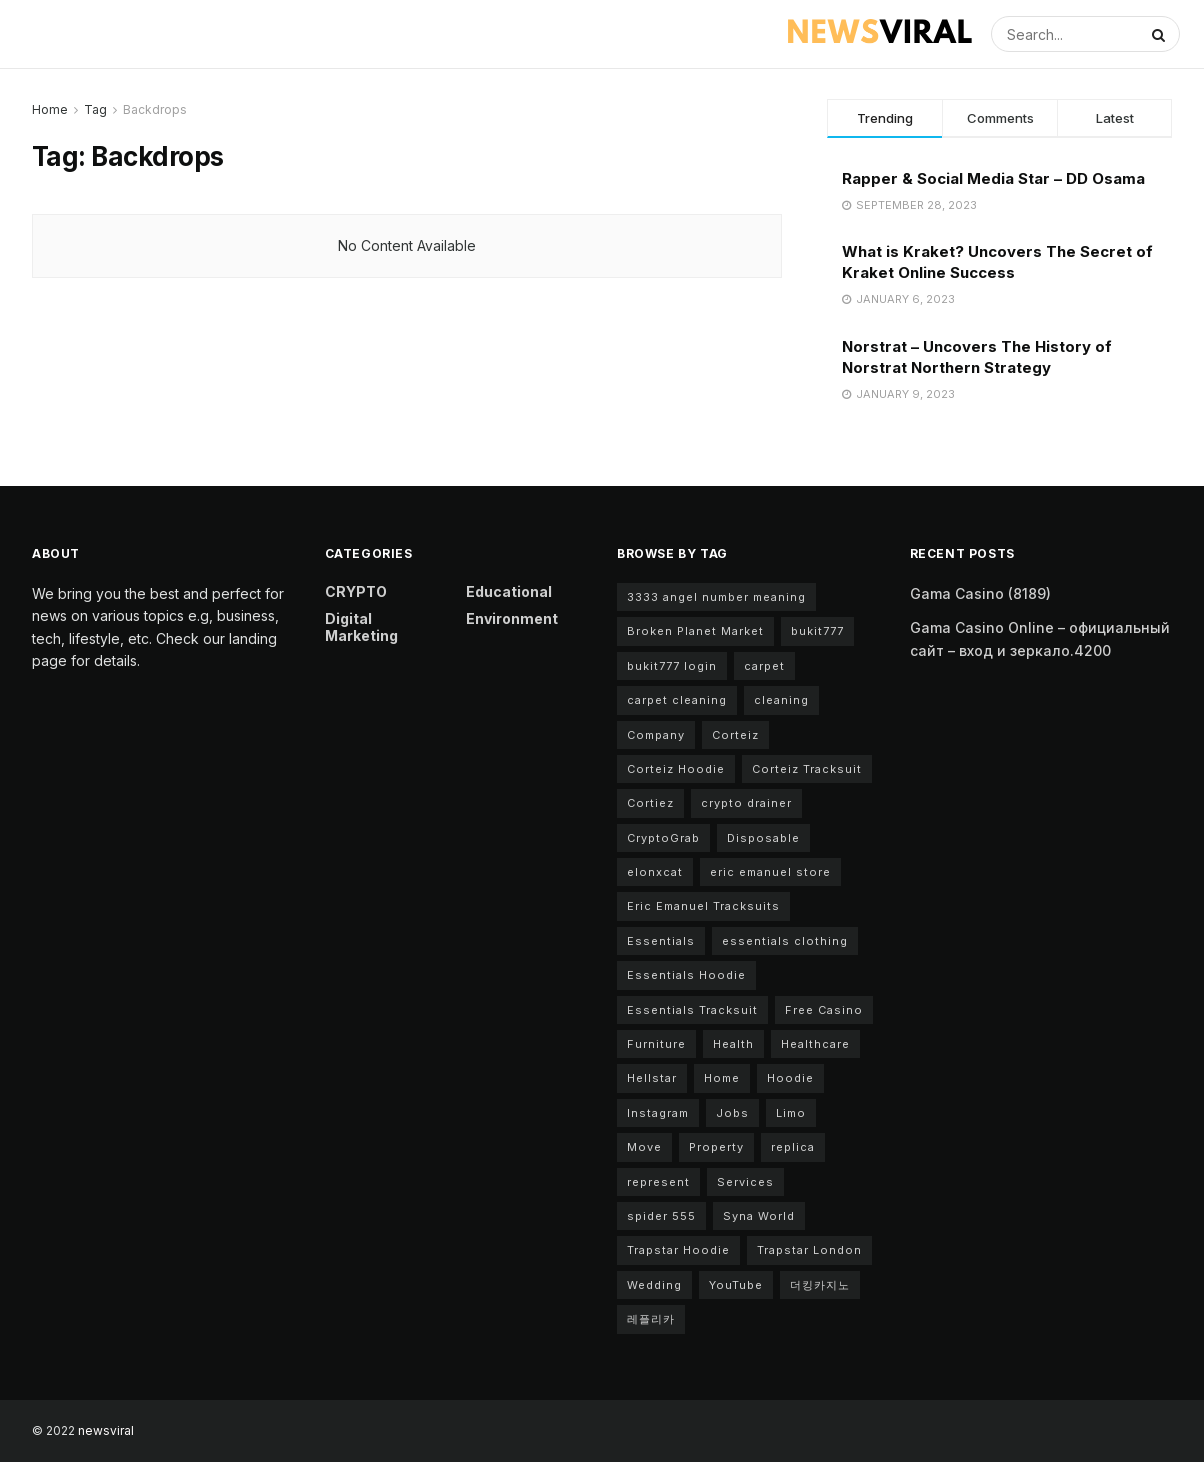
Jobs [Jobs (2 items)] (732, 1113)
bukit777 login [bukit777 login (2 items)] (672, 666)
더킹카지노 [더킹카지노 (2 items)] (820, 1285)
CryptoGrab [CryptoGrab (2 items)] (663, 838)
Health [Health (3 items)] (733, 1044)
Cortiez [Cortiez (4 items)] (650, 803)
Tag (95, 109)
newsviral (106, 1430)
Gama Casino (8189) (980, 593)
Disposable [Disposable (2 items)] (763, 838)
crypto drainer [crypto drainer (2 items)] (746, 803)
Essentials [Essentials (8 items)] (661, 941)
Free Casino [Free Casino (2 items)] (824, 1010)
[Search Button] (1161, 34)
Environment (512, 618)
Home (50, 109)
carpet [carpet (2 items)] (764, 666)
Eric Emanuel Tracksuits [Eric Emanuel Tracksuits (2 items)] (703, 906)
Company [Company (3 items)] (656, 735)
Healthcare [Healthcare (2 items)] (815, 1044)
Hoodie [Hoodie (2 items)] (790, 1078)
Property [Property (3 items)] (716, 1147)
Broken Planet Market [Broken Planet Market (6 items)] (695, 631)
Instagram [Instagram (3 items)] (658, 1113)
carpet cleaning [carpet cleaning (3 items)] (677, 700)
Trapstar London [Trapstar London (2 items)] (809, 1250)
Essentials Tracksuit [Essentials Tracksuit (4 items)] (692, 1010)
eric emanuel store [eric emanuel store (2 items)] (770, 872)
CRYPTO (356, 591)
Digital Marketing (361, 627)
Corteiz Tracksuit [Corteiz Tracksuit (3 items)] (807, 769)
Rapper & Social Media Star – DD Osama (993, 178)
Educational (509, 591)
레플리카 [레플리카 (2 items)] (651, 1319)
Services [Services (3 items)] (745, 1182)
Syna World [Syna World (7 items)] (759, 1216)
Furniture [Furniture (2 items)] (656, 1044)
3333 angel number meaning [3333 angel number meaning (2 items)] (716, 597)
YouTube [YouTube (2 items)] (736, 1285)
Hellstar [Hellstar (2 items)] (652, 1078)
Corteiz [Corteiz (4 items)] (735, 735)
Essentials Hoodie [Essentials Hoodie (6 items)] (686, 975)
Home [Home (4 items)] (722, 1078)
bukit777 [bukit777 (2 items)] (817, 631)
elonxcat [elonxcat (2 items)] (655, 872)
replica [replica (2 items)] (793, 1147)
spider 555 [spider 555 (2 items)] (661, 1216)
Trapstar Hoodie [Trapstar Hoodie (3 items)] (678, 1250)
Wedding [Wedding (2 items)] (654, 1285)
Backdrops (155, 109)
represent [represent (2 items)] (658, 1182)
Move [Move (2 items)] (644, 1147)
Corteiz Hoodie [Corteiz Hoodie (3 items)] (676, 769)
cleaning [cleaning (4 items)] (781, 700)
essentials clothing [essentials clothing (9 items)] (785, 941)
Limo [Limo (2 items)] (791, 1113)
